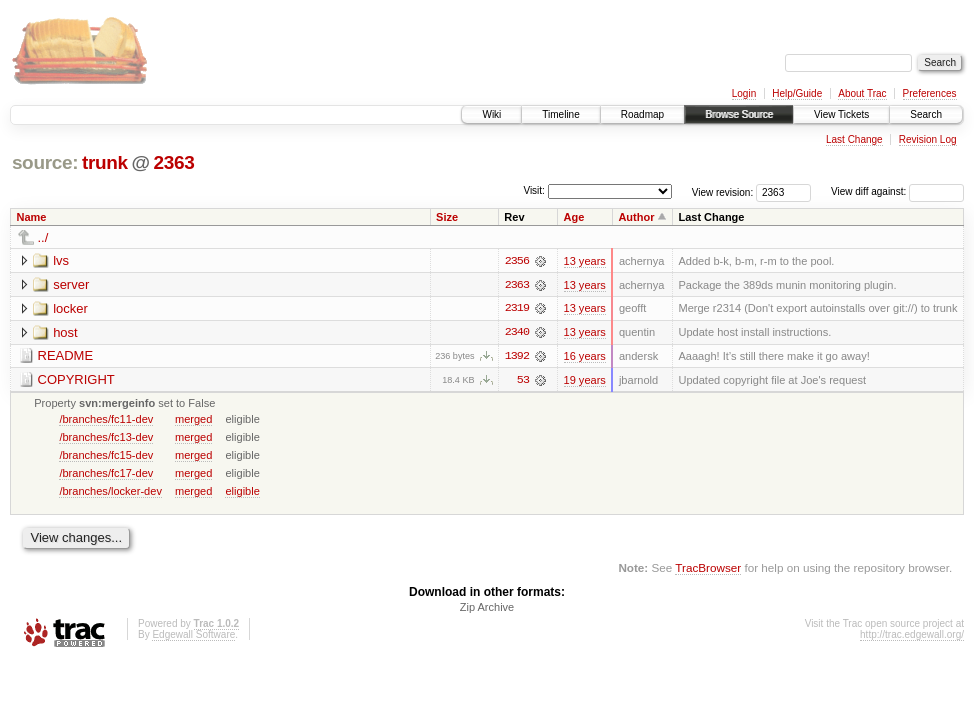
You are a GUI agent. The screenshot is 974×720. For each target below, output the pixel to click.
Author (636, 217)
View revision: (723, 191)
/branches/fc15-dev (106, 456)
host (65, 332)
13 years (585, 261)
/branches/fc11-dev (106, 420)
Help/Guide (797, 93)
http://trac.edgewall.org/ (912, 636)
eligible (242, 492)
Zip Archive (487, 609)
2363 (173, 162)
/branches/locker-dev (110, 492)
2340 (517, 333)
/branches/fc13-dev (106, 438)
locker (70, 308)
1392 (517, 357)
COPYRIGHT (76, 380)
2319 (517, 309)
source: (45, 162)
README (66, 356)
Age (573, 217)
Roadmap (642, 114)
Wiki (491, 114)
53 (523, 381)
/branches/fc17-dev (106, 474)
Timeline (560, 114)
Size (447, 217)
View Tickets (841, 114)
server (71, 284)
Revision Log (928, 139)
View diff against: (897, 191)
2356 (517, 261)
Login (744, 93)
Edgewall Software (193, 636)
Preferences (930, 93)
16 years (585, 357)
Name (32, 217)
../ (43, 237)
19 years (585, 381)
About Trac (862, 93)
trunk (105, 162)
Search (926, 114)
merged (193, 420)
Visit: (534, 190)
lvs (61, 260)
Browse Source (739, 114)
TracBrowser (708, 568)
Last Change (854, 139)
